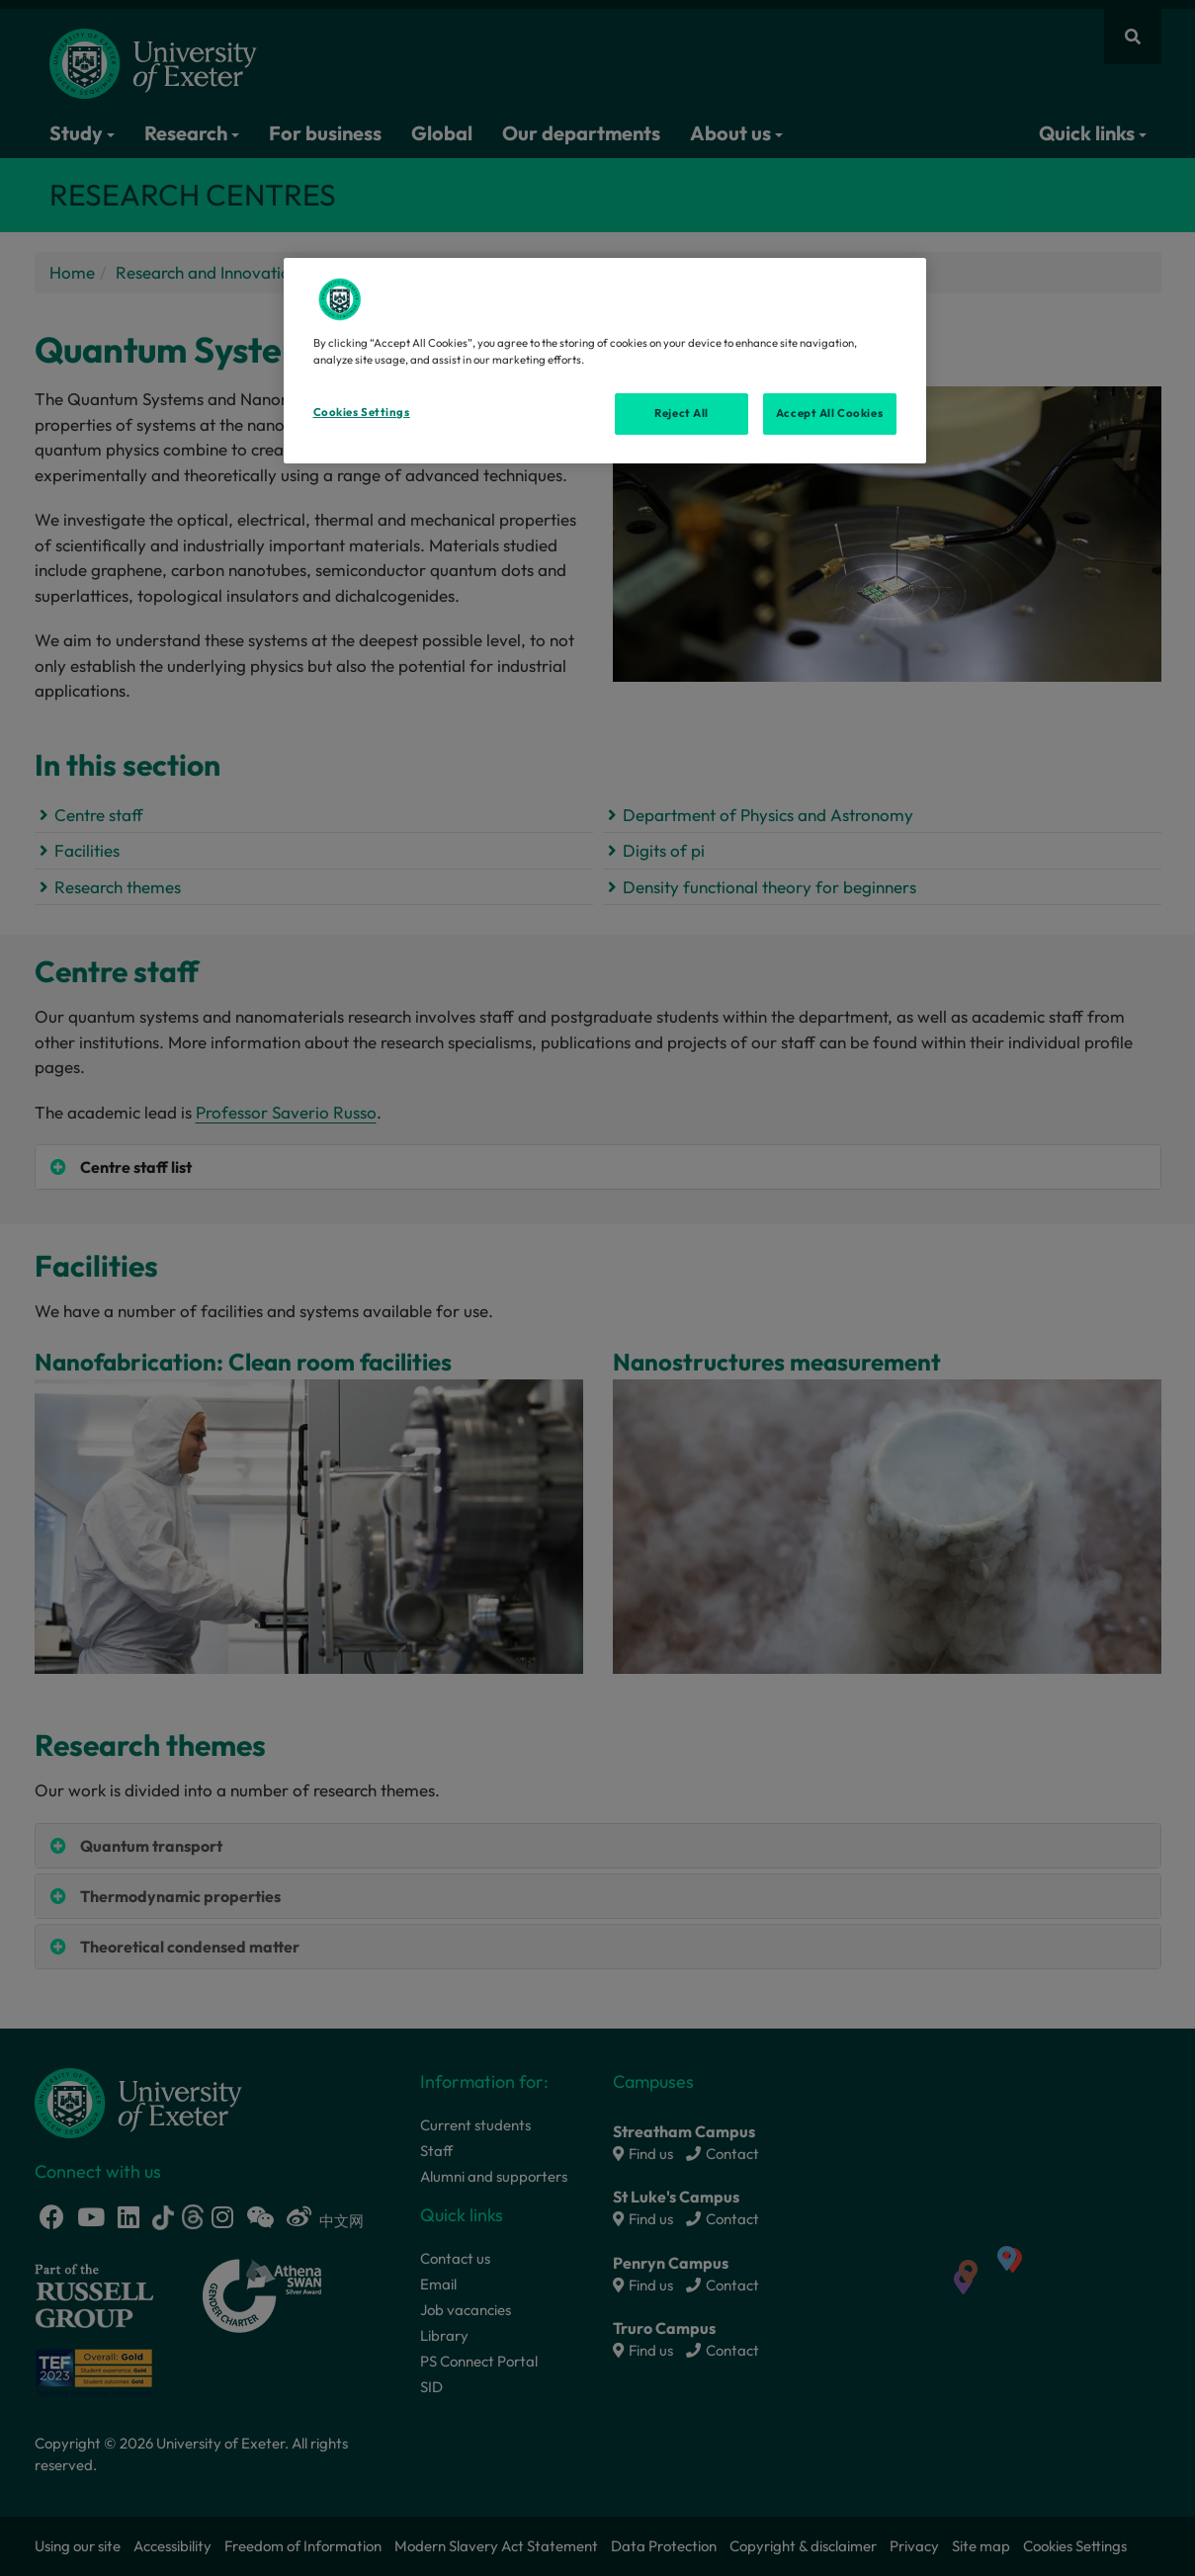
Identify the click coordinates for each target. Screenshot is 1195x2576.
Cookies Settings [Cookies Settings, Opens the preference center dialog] (361, 412)
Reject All (681, 413)
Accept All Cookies (829, 413)
